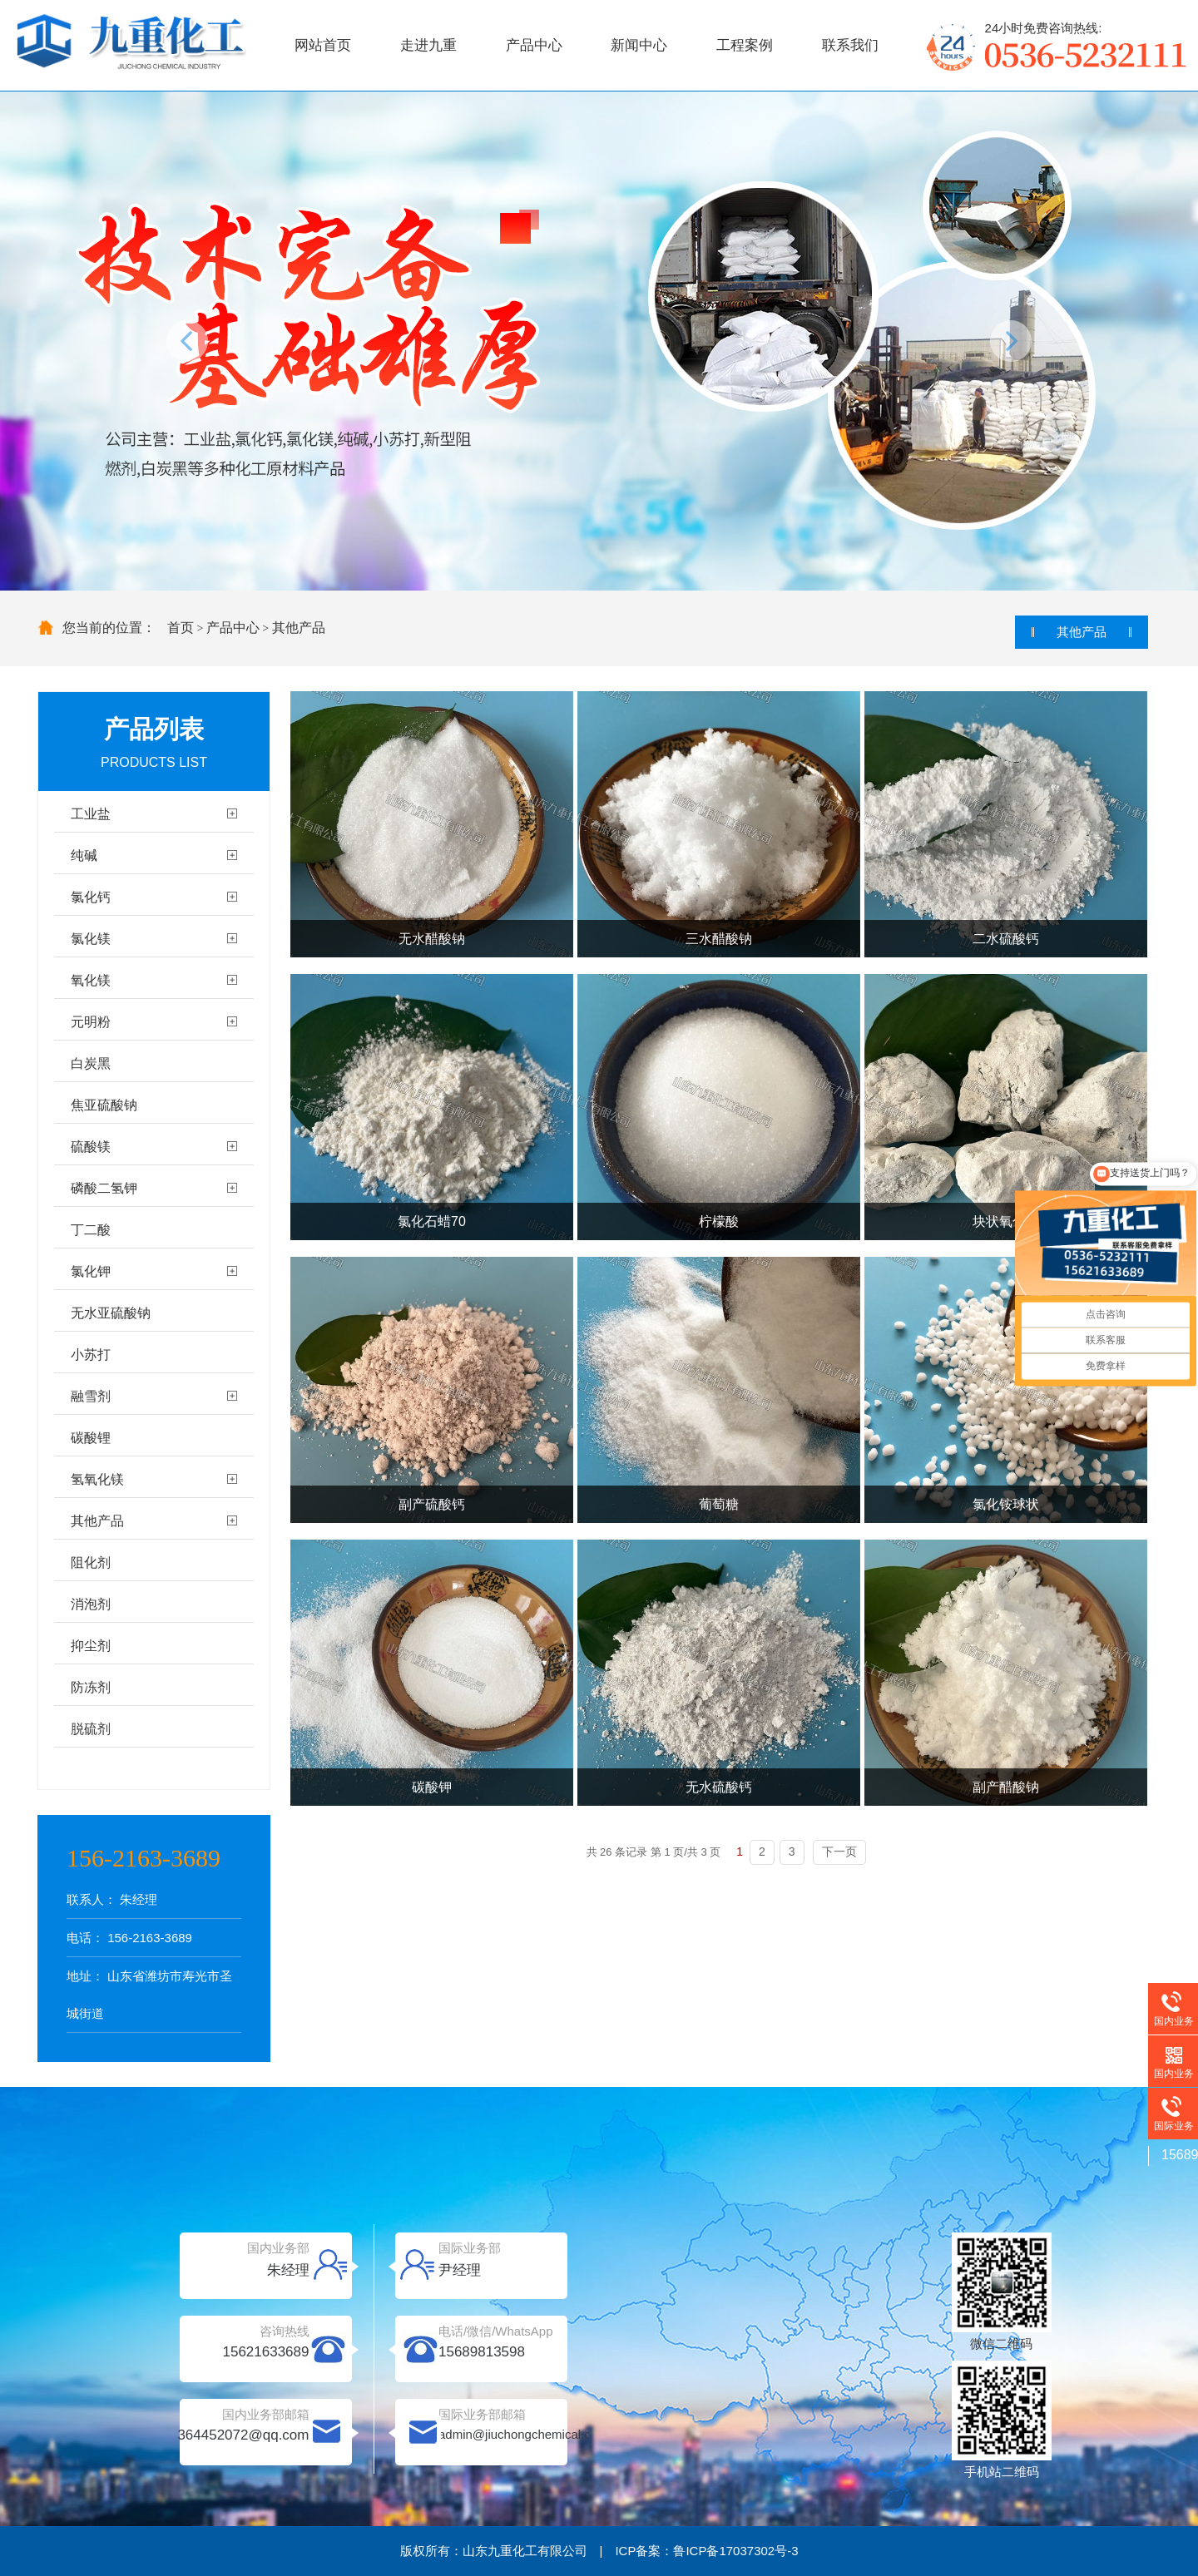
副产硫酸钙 (432, 1504)
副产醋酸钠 (1006, 1787)
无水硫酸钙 (719, 1787)
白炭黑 (91, 1063)
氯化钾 (91, 1271)
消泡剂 (91, 1604)
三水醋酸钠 (719, 939)
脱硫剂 (91, 1729)
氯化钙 (91, 897)
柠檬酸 (719, 1221)
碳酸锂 (91, 1438)
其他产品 (298, 628)
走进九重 (428, 45)
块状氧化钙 (1006, 1221)
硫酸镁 (91, 1147)
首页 (180, 628)
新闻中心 (639, 45)
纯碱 (84, 855)
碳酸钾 (432, 1787)
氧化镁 (91, 980)
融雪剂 (91, 1396)
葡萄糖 (719, 1504)
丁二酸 (91, 1230)
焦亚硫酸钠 (104, 1105)
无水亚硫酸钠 (111, 1313)
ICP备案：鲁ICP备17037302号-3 (706, 2551)
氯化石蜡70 (432, 1221)
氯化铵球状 (1006, 1504)
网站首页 (323, 45)
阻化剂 (91, 1562)
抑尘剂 (91, 1646)
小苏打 (91, 1354)
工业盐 (91, 814)
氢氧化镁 (97, 1479)
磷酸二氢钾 (104, 1188)
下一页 (839, 1851)
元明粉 (91, 1022)
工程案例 (744, 45)
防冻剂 (91, 1687)
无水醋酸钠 (432, 939)
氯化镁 (91, 939)
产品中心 (534, 45)
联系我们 (850, 45)
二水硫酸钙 (1006, 939)
